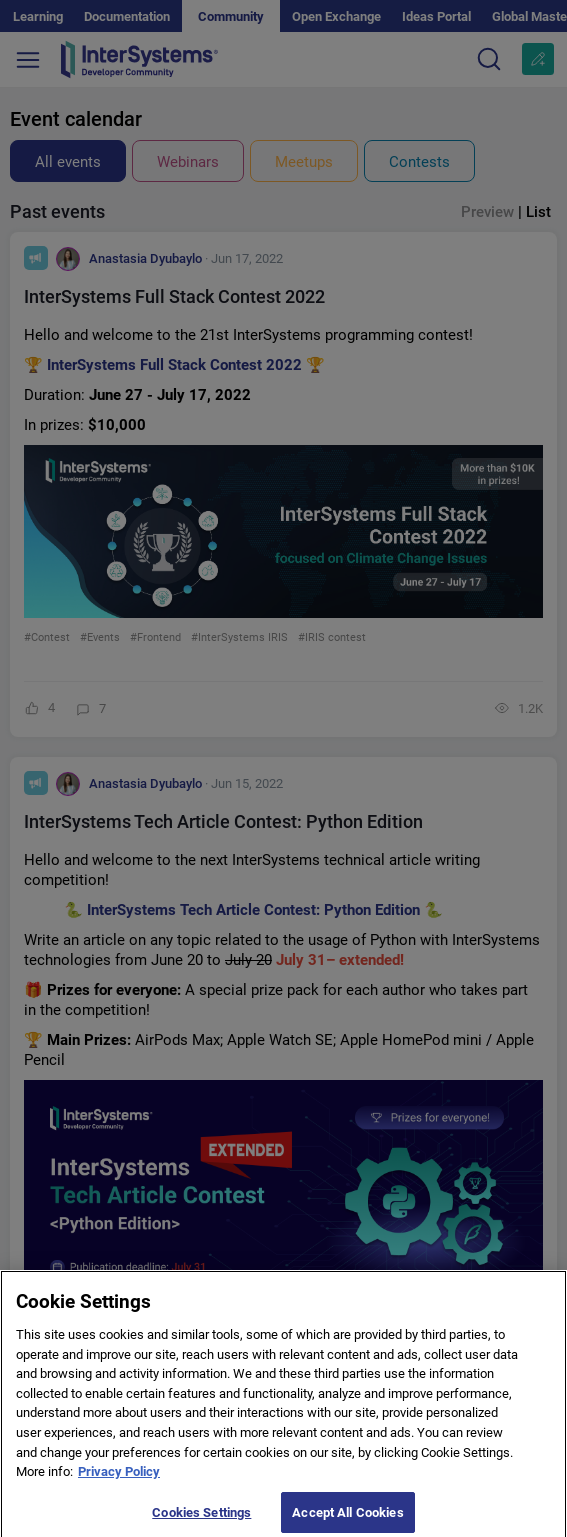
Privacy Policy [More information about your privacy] (119, 1479)
